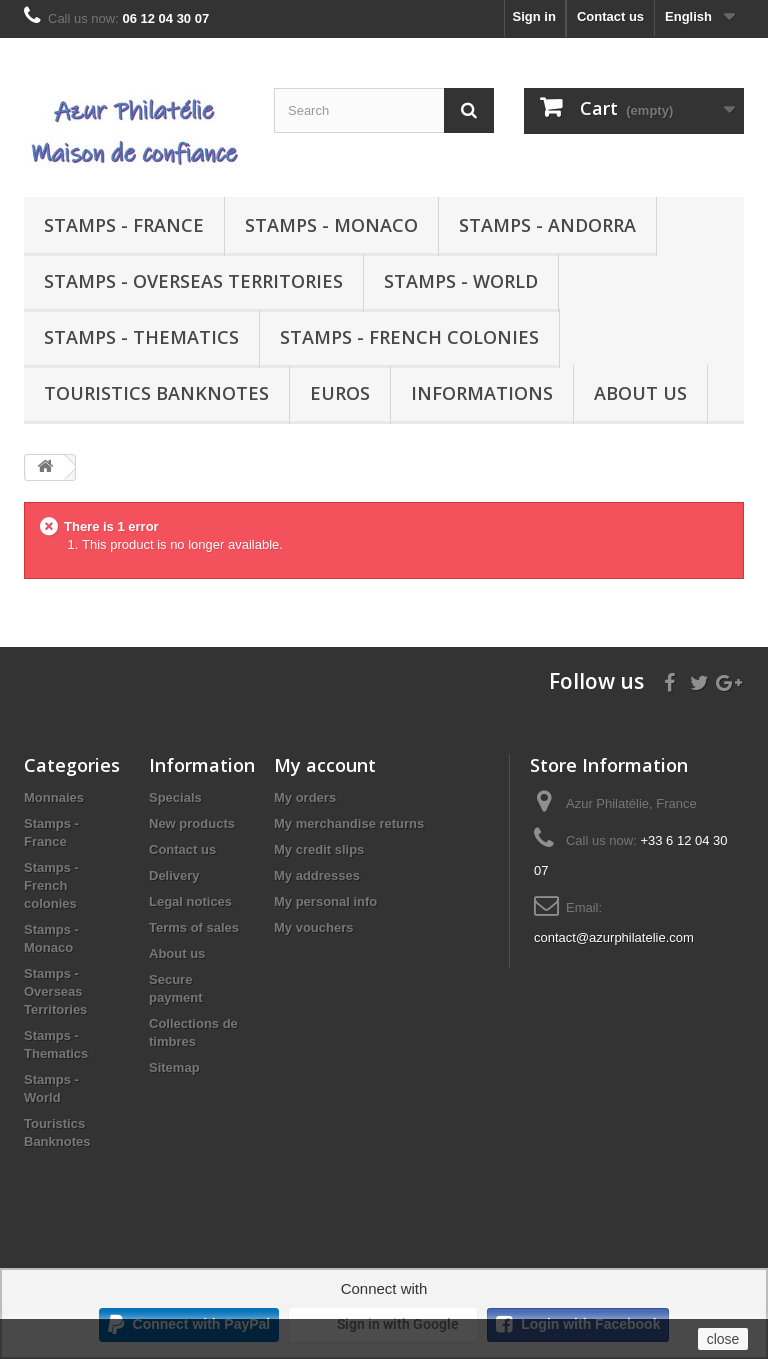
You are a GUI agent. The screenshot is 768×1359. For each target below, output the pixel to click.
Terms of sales (194, 927)
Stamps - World (461, 281)
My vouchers (313, 927)
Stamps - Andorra (547, 225)
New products (192, 823)
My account (325, 765)
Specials (175, 797)
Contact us (610, 16)
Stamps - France (124, 225)
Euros (340, 393)
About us (640, 393)
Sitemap (174, 1067)
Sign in (534, 16)
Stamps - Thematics (141, 337)
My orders (305, 797)
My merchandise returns (349, 823)
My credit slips (319, 849)
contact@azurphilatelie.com (614, 937)
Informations (482, 393)
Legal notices (190, 901)
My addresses (317, 875)
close (723, 1339)
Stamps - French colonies (409, 337)
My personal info (325, 901)
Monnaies (54, 797)
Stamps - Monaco (331, 225)
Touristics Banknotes (156, 393)
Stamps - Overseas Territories (193, 281)
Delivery (174, 875)
